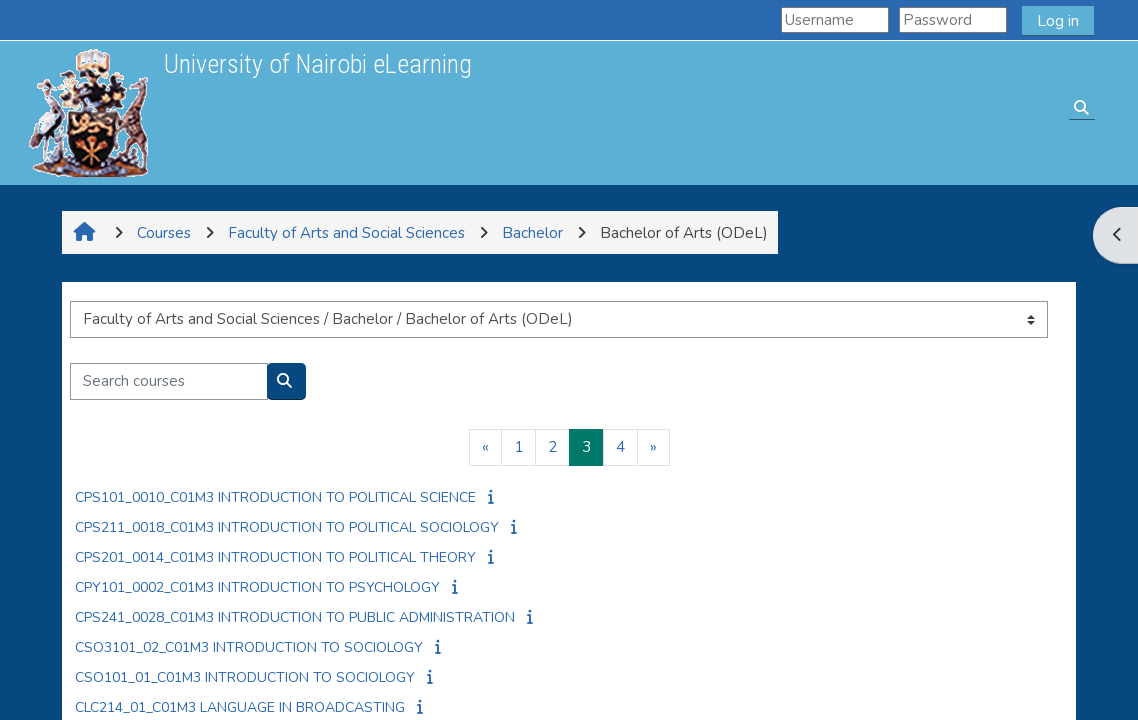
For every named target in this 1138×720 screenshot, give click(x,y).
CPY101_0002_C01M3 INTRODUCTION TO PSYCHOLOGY (257, 587)
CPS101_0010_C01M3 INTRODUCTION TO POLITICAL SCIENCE (275, 497)
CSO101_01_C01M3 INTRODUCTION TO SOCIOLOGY (245, 677)
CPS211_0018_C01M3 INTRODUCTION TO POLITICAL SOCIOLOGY (287, 527)
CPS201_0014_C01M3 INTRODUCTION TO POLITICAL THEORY (275, 557)
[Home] (88, 112)
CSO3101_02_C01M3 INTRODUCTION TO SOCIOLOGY (249, 647)
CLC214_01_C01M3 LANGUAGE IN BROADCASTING (240, 707)
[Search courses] (169, 381)
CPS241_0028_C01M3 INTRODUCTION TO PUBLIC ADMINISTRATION (295, 617)
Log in (1058, 21)
